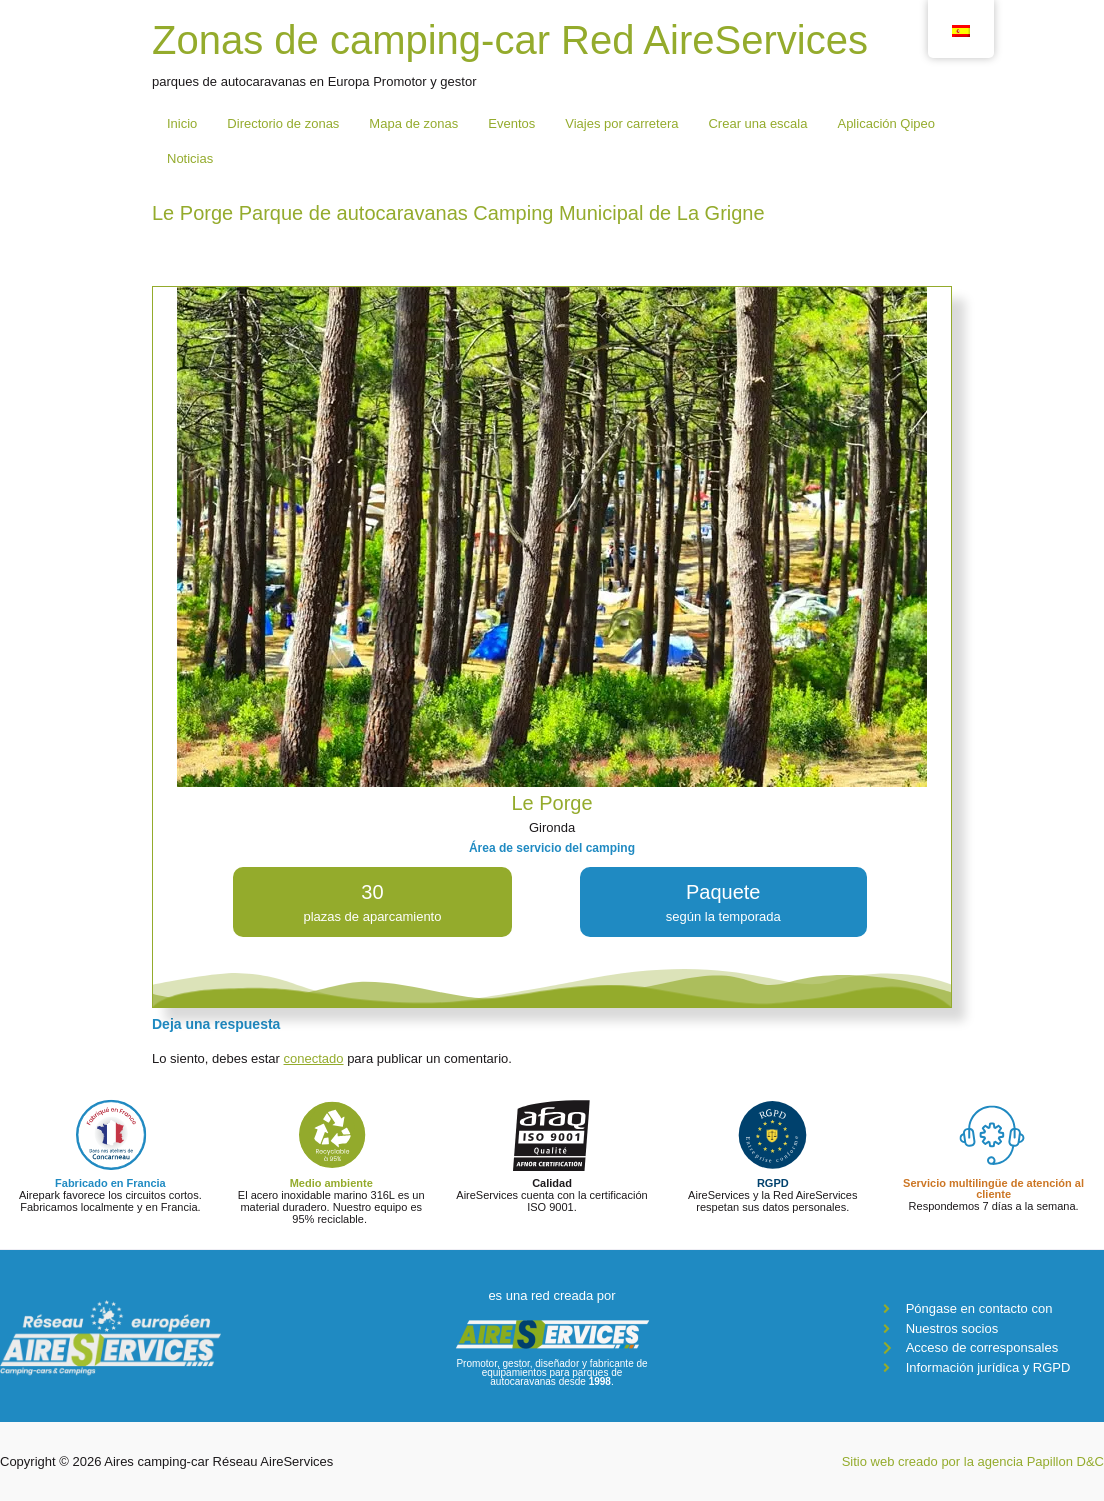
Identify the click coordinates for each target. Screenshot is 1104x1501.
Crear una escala (757, 123)
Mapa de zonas (413, 123)
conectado (314, 1058)
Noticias (190, 158)
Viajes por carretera (621, 123)
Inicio (182, 123)
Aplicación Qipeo (886, 123)
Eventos (511, 123)
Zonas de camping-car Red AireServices (510, 40)
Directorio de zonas (283, 123)
